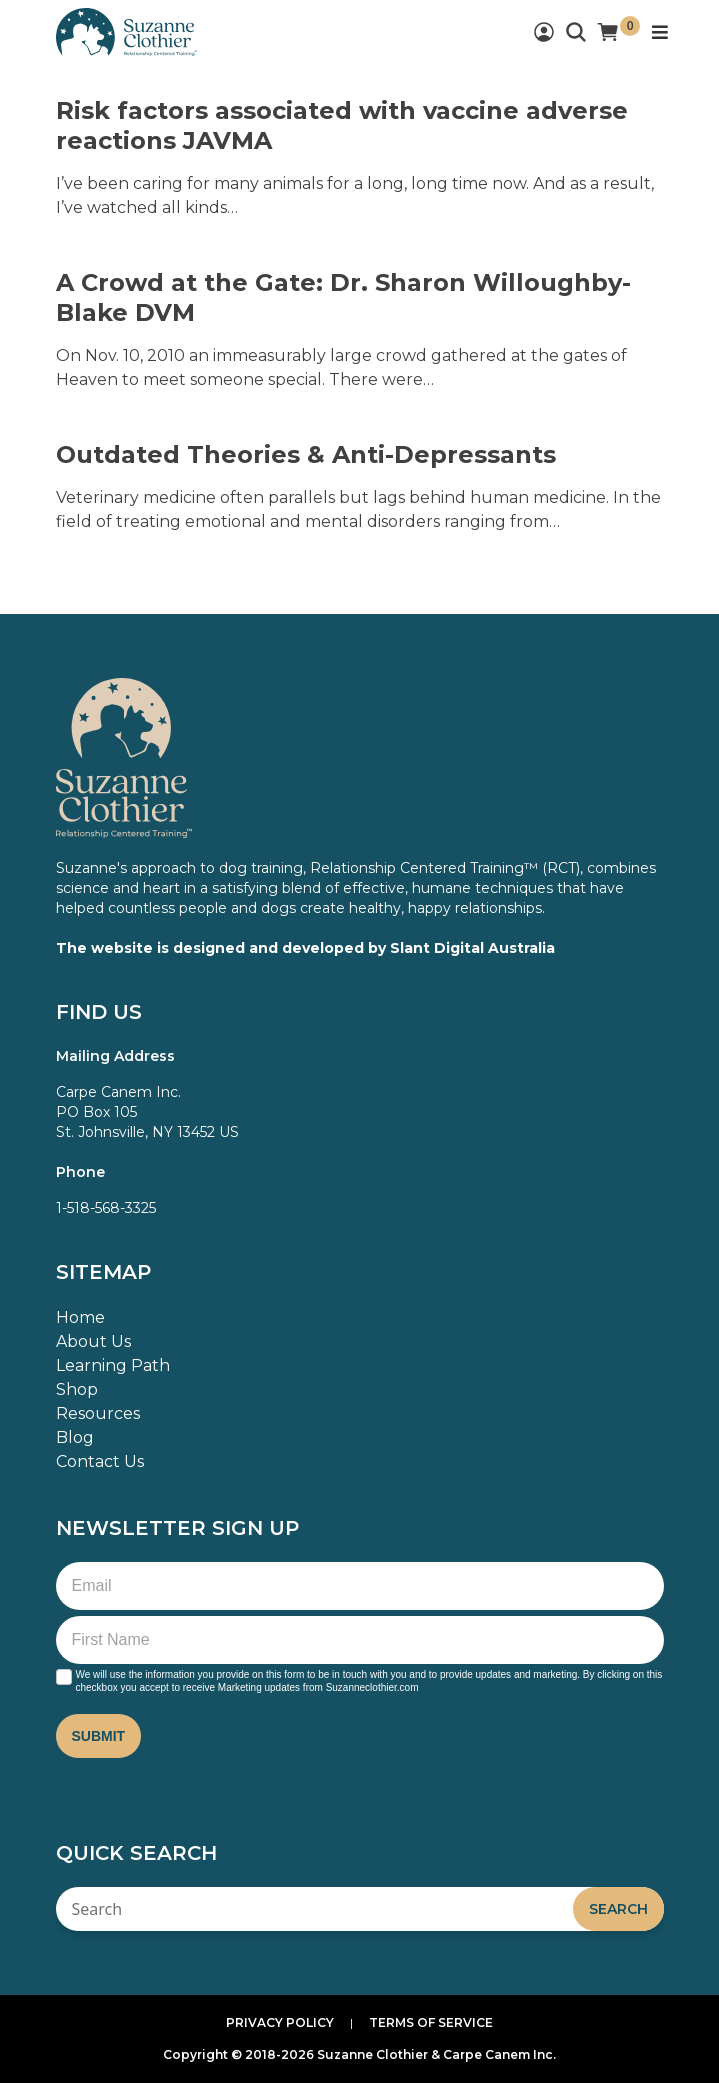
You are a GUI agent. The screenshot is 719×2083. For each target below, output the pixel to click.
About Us (93, 1341)
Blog (75, 1437)
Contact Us (100, 1461)
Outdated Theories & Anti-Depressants (306, 454)
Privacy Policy (280, 2022)
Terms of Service (431, 2022)
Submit (99, 1736)
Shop (77, 1389)
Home (80, 1317)
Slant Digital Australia (472, 948)
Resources (98, 1413)
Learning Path (113, 1365)
